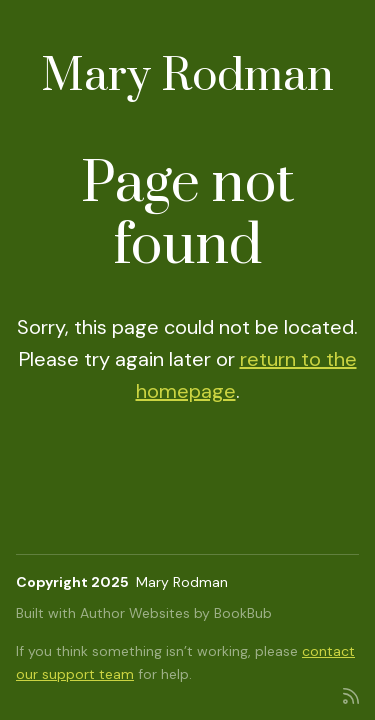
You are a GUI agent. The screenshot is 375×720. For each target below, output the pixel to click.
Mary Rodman (187, 76)
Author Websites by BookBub (176, 613)
